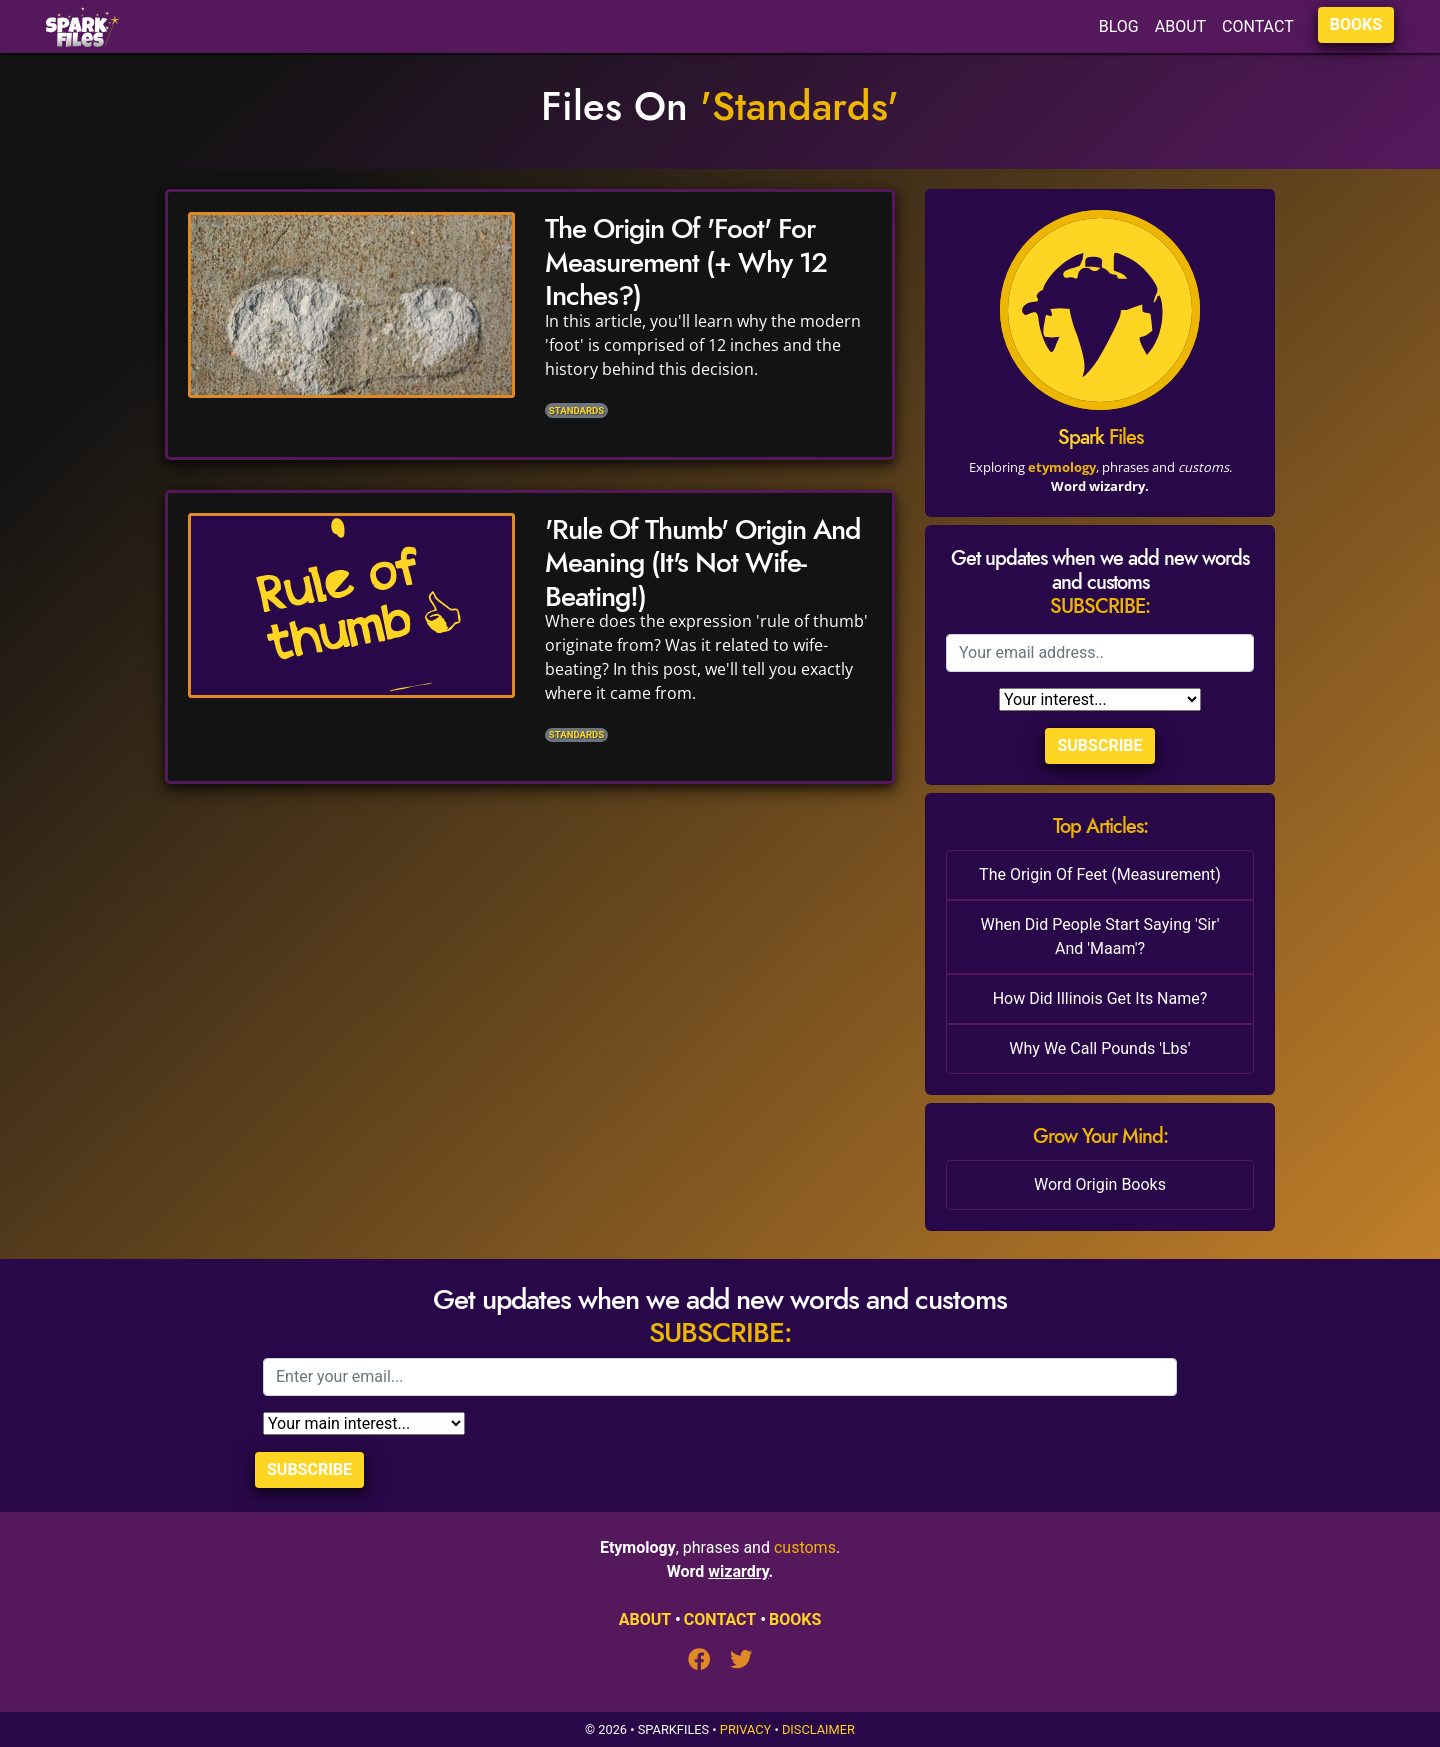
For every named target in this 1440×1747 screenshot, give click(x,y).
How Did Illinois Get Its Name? (1100, 998)
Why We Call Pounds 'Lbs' (1099, 1048)
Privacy (745, 1729)
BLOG (1119, 26)
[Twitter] (741, 1661)
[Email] (1100, 653)
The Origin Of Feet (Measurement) (1100, 874)
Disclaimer (818, 1729)
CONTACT (1258, 26)
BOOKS (1356, 24)
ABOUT (1180, 26)
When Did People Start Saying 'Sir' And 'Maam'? (1100, 936)
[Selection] (1100, 699)
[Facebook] (709, 1661)
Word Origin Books (1100, 1184)
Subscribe (1099, 745)
